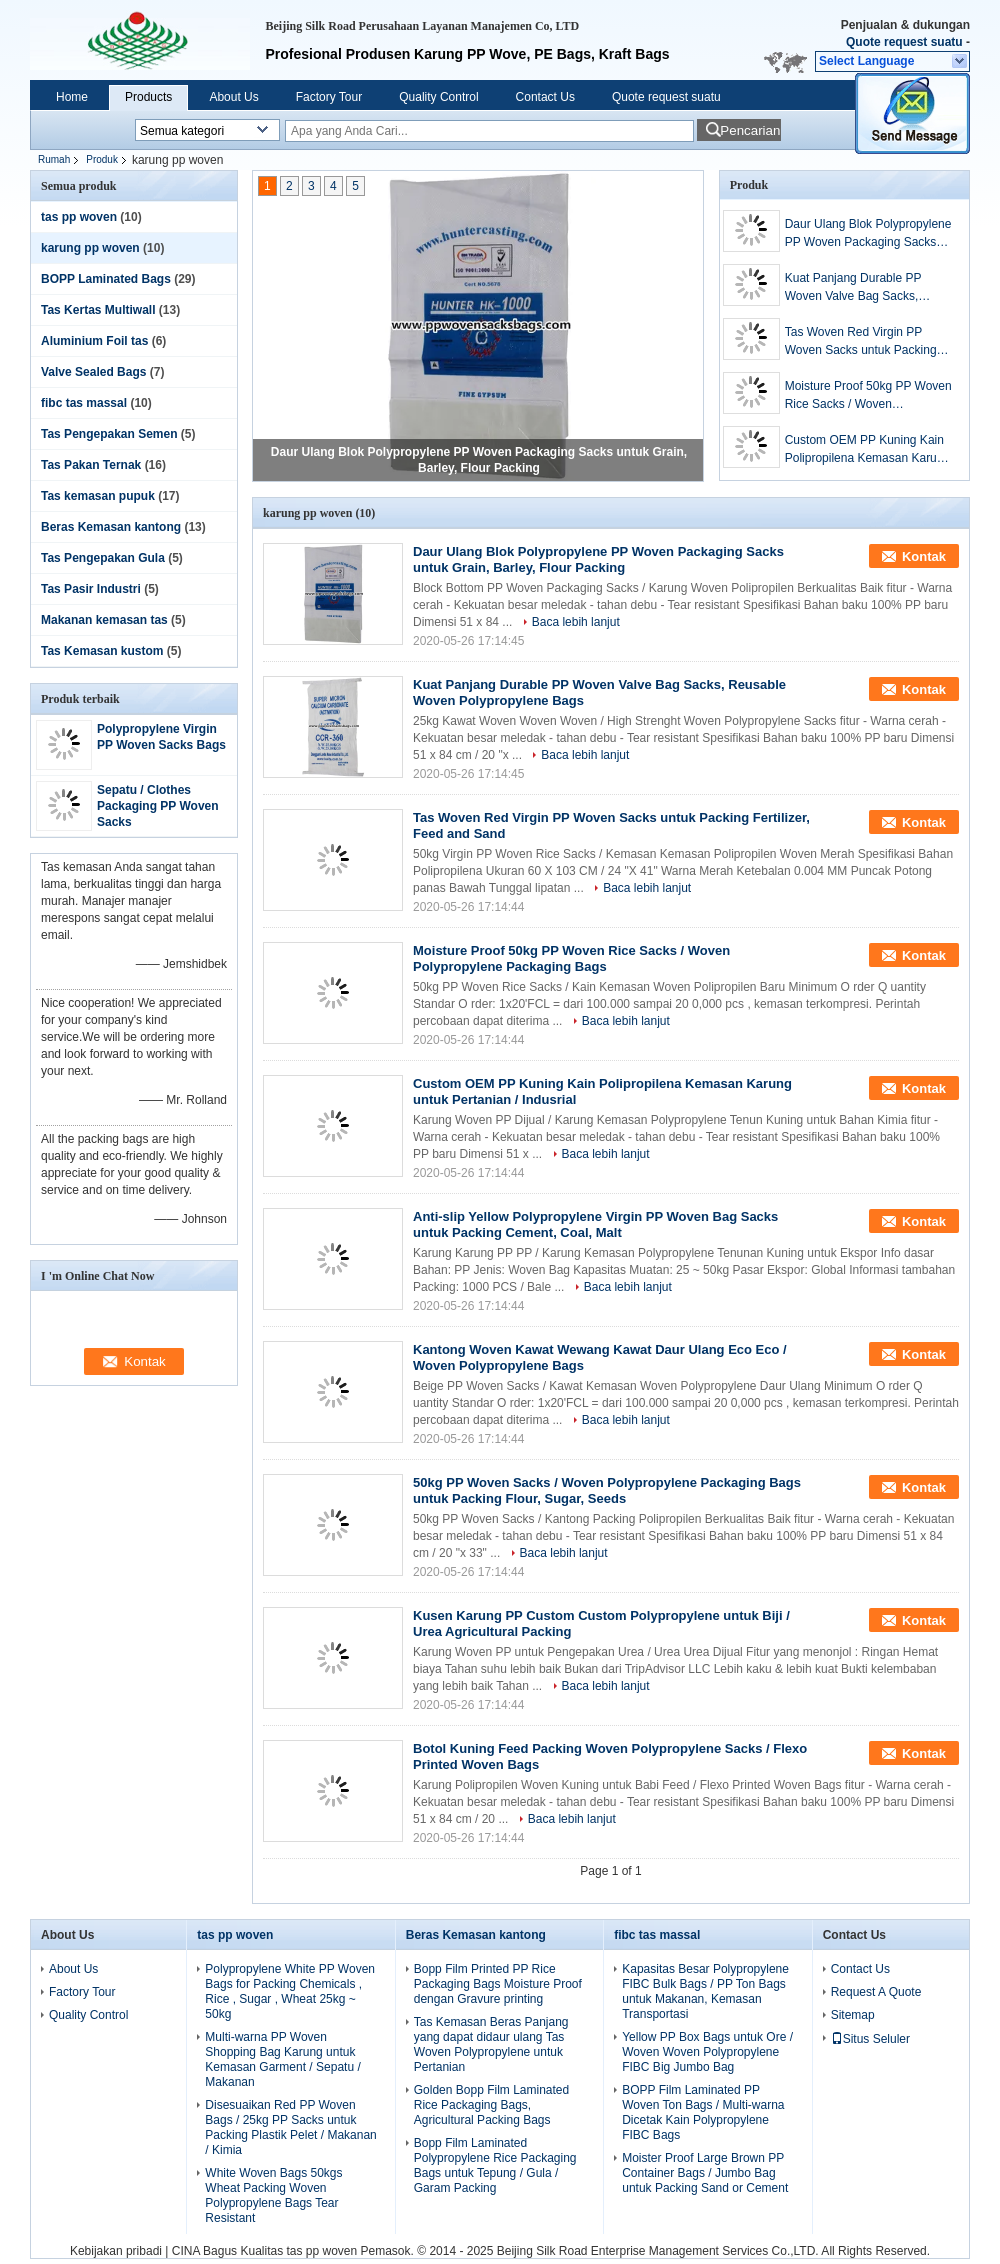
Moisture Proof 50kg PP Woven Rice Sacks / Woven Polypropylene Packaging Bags (868, 396)
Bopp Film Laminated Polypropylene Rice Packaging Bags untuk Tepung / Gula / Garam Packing (495, 2165)
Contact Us (545, 97)
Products (148, 97)
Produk (102, 159)
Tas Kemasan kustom (102, 651)
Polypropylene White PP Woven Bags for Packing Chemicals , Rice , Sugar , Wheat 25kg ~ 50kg (290, 1991)
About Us (233, 97)
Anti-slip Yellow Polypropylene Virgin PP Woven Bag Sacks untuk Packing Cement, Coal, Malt (595, 1224)
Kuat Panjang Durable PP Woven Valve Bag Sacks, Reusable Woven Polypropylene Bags (853, 288)
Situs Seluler (870, 2039)
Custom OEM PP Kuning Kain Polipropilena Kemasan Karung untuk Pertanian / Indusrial (867, 450)
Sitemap (853, 2015)
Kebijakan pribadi (116, 2251)
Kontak (924, 556)
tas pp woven (79, 217)
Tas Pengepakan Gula (103, 558)
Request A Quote (876, 1992)
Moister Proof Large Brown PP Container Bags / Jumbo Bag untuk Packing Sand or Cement (705, 2173)
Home (72, 97)
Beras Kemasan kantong (111, 527)
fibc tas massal (84, 403)
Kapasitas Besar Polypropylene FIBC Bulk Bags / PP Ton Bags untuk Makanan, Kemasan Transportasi (705, 1991)
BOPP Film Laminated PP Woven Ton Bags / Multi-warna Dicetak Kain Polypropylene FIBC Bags (703, 2112)
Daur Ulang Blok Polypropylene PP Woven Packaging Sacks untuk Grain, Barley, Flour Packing (868, 234)
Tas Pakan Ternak (91, 465)
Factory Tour (329, 97)
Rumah (54, 159)
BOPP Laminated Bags (106, 279)
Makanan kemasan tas (104, 620)
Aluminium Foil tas (94, 341)
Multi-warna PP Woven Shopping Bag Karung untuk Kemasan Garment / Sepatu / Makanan (282, 2059)
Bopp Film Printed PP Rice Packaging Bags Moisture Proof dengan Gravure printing (498, 1984)
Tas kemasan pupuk (98, 496)
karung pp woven (90, 248)
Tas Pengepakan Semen (109, 434)
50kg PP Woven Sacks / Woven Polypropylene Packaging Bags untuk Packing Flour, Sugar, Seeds (607, 1490)
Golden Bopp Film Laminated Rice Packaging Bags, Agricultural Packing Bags (491, 2105)
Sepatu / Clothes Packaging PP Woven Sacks (158, 806)
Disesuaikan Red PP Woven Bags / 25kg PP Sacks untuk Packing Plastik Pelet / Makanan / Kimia (290, 2127)
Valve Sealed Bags (93, 372)
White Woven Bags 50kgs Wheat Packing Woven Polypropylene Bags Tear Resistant (273, 2195)
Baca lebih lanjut (576, 622)
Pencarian (750, 130)
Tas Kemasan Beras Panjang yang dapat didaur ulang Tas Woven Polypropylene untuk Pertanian (491, 2044)
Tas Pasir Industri (91, 589)
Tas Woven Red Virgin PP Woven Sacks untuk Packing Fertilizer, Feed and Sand (861, 342)
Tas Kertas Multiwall (98, 310)
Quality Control (438, 97)
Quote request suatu (904, 42)
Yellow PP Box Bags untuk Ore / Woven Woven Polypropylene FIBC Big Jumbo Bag (707, 2052)
